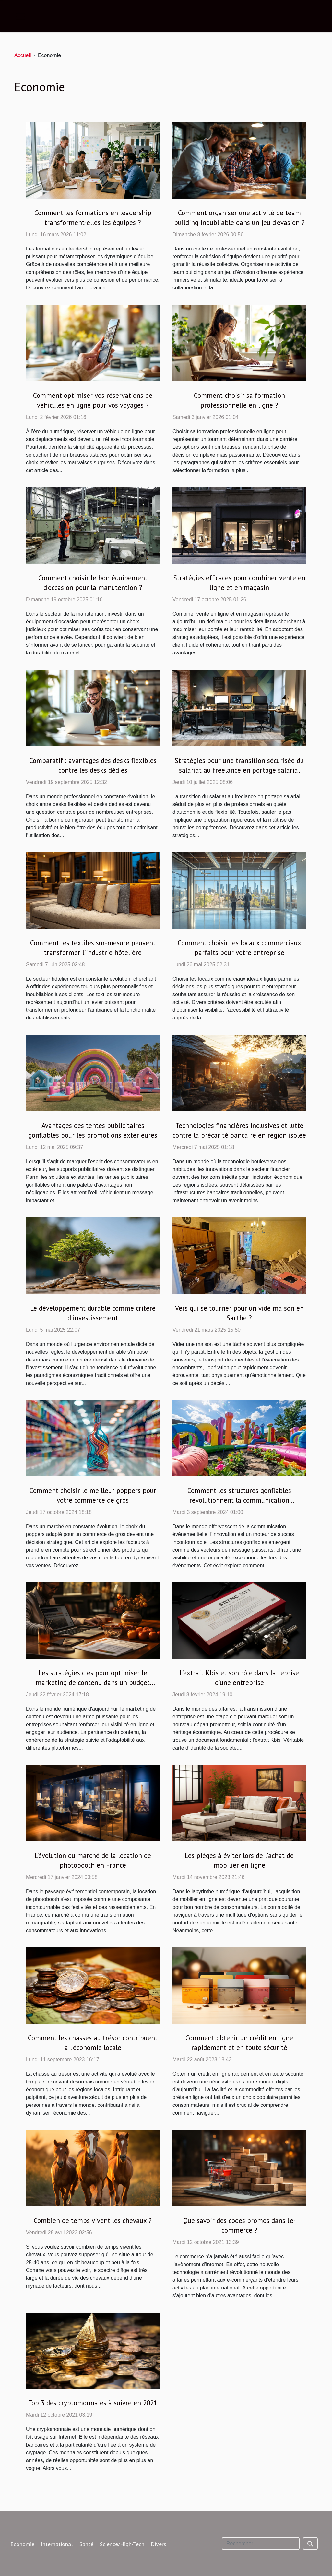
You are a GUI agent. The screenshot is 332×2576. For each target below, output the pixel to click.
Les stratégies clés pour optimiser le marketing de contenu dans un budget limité (93, 1682)
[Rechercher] (261, 2543)
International (57, 2544)
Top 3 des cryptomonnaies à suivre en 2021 (92, 2403)
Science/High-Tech (122, 2544)
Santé (86, 2544)
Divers (158, 2544)
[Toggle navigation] (20, 16)
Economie (22, 2544)
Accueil (22, 55)
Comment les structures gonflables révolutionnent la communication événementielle (239, 1500)
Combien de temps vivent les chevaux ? (93, 2220)
